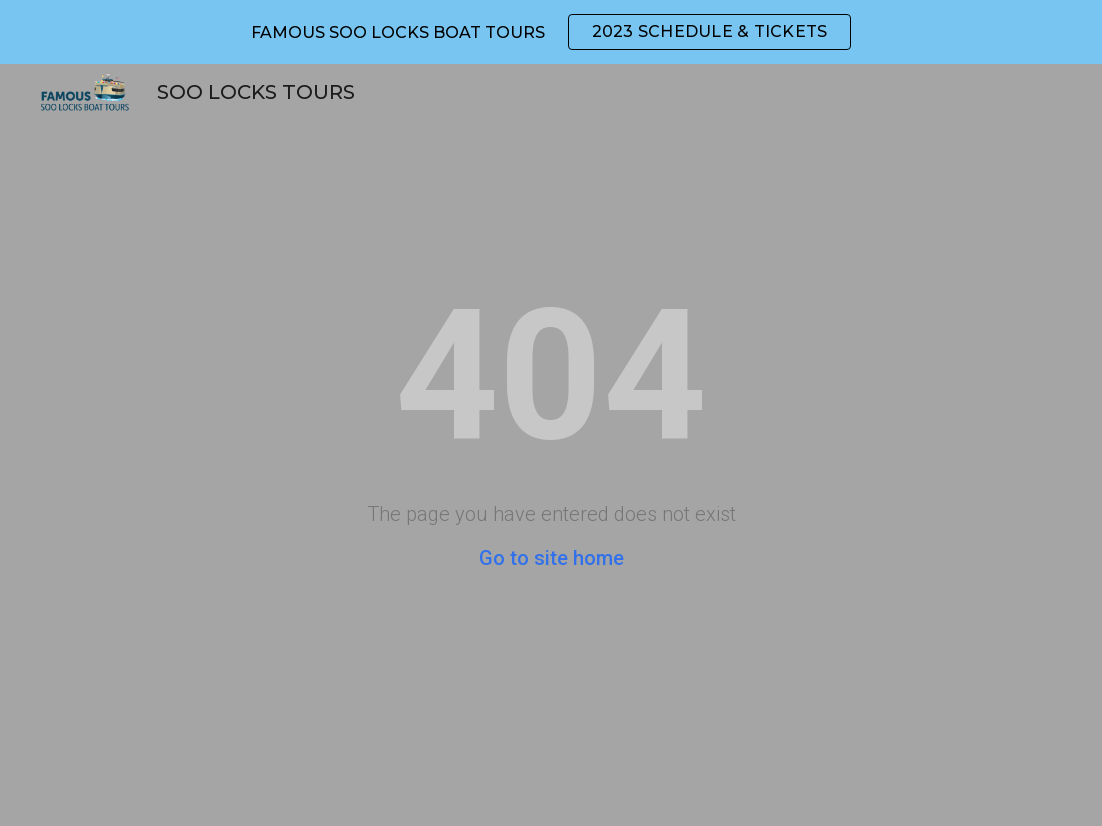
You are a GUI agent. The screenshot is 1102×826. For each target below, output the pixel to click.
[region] (551, 32)
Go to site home (551, 558)
